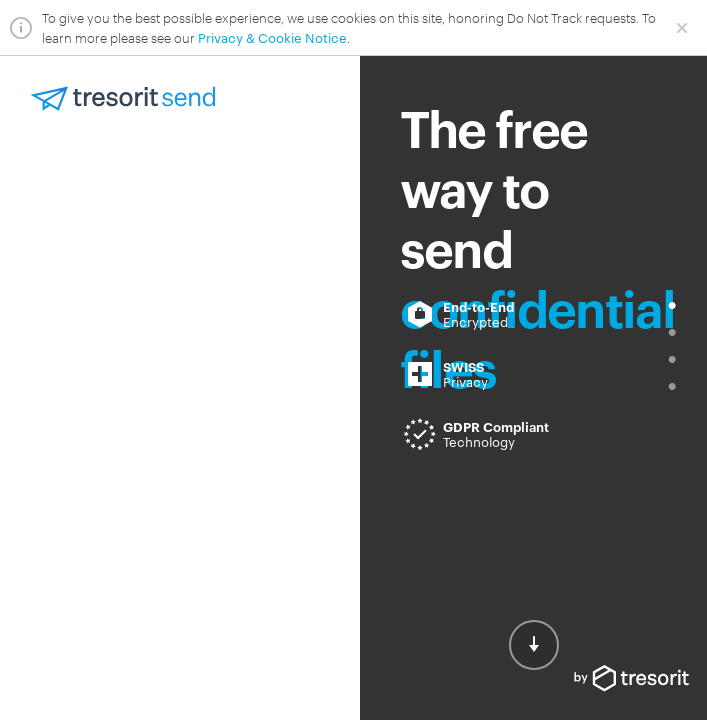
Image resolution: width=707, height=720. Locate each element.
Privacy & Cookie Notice (272, 37)
